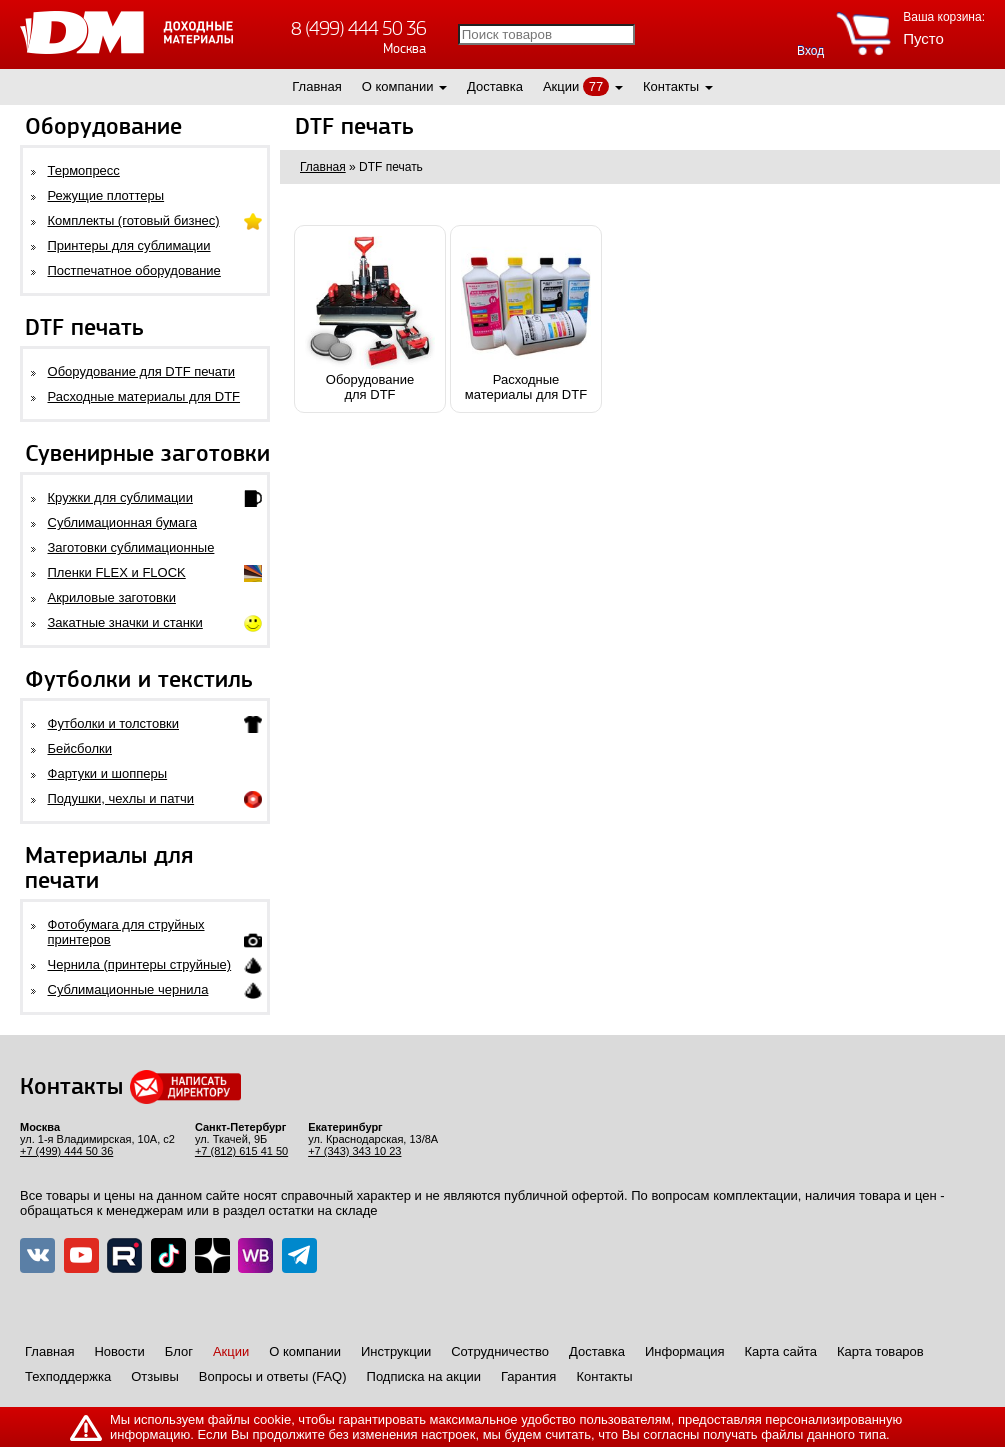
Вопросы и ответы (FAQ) (273, 1376)
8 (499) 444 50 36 (358, 28)
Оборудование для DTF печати (142, 371)
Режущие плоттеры (106, 195)
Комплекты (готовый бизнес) (134, 220)
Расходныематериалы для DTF (526, 319)
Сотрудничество (500, 1351)
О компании (398, 86)
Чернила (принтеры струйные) (140, 964)
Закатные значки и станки (125, 622)
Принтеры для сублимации (129, 245)
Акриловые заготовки (112, 597)
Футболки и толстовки (113, 723)
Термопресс (84, 170)
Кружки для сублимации (120, 497)
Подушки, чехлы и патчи (121, 798)
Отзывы (155, 1376)
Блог (179, 1351)
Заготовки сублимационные (131, 547)
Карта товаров (880, 1351)
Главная (316, 86)
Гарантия (528, 1376)
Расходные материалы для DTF (144, 396)
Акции (561, 86)
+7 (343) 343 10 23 (354, 1151)
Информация (685, 1351)
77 (596, 86)
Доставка (495, 86)
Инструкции (396, 1351)
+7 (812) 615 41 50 (241, 1151)
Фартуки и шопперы (108, 773)
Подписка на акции (424, 1376)
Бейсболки (80, 748)
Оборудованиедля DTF (370, 319)
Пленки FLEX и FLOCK (117, 572)
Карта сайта (781, 1351)
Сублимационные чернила (128, 989)
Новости (119, 1351)
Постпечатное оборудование (134, 270)
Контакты (671, 86)
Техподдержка (68, 1376)
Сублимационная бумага (122, 522)
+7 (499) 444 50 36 (66, 1151)
